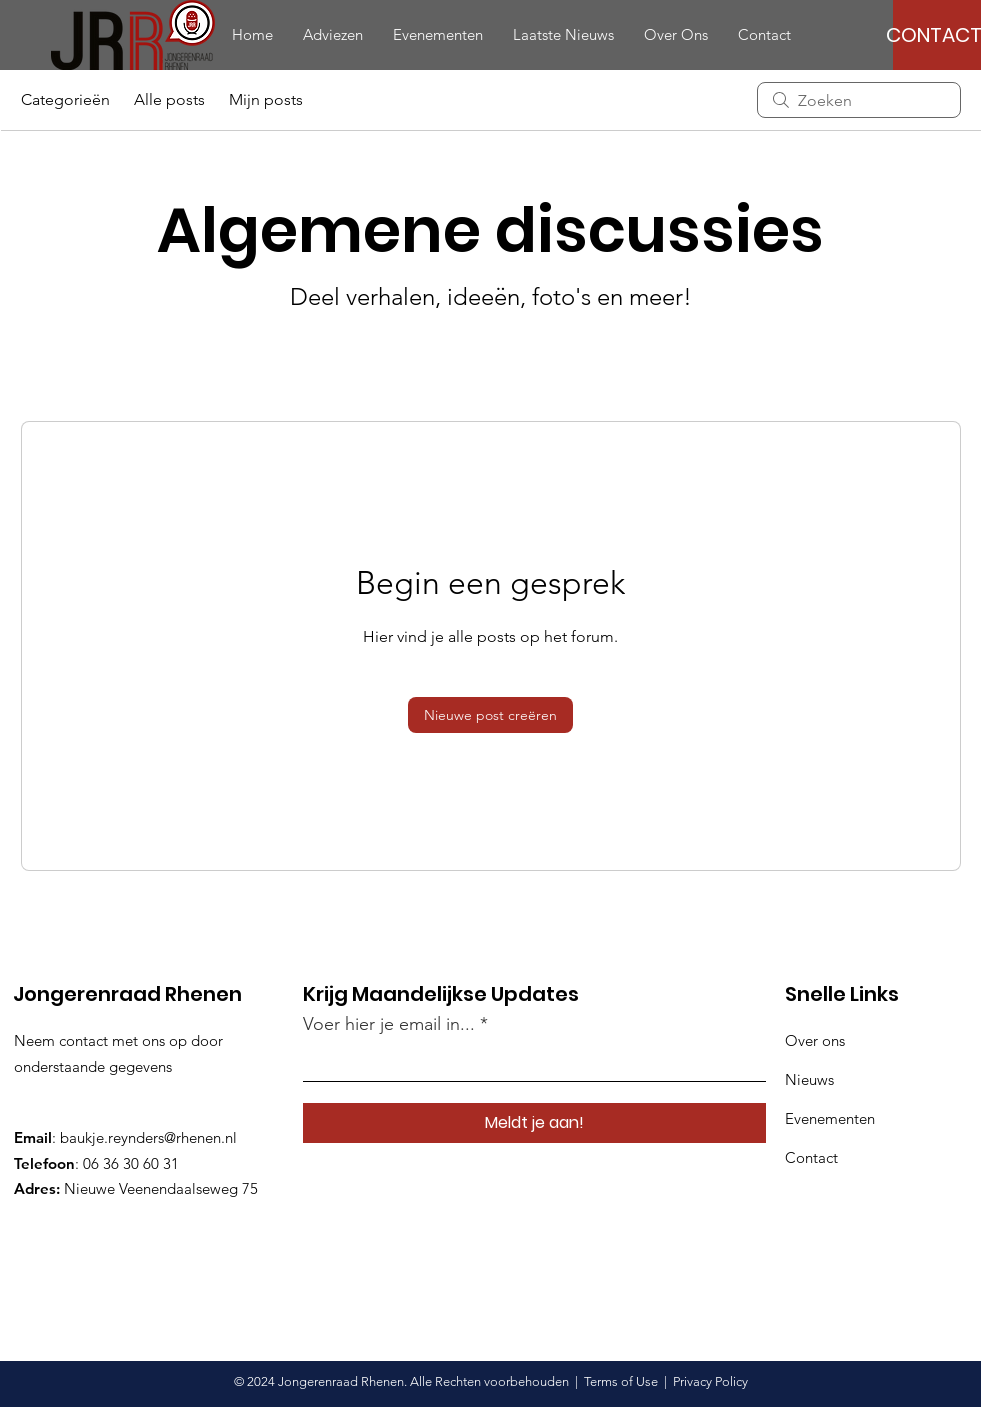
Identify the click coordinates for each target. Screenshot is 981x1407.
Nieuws (809, 1079)
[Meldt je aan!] (534, 1123)
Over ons (815, 1040)
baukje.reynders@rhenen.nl (148, 1137)
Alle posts (169, 99)
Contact (811, 1157)
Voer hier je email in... (389, 1024)
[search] (859, 100)
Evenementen (830, 1118)
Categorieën (65, 99)
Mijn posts (266, 99)
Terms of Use (621, 1381)
